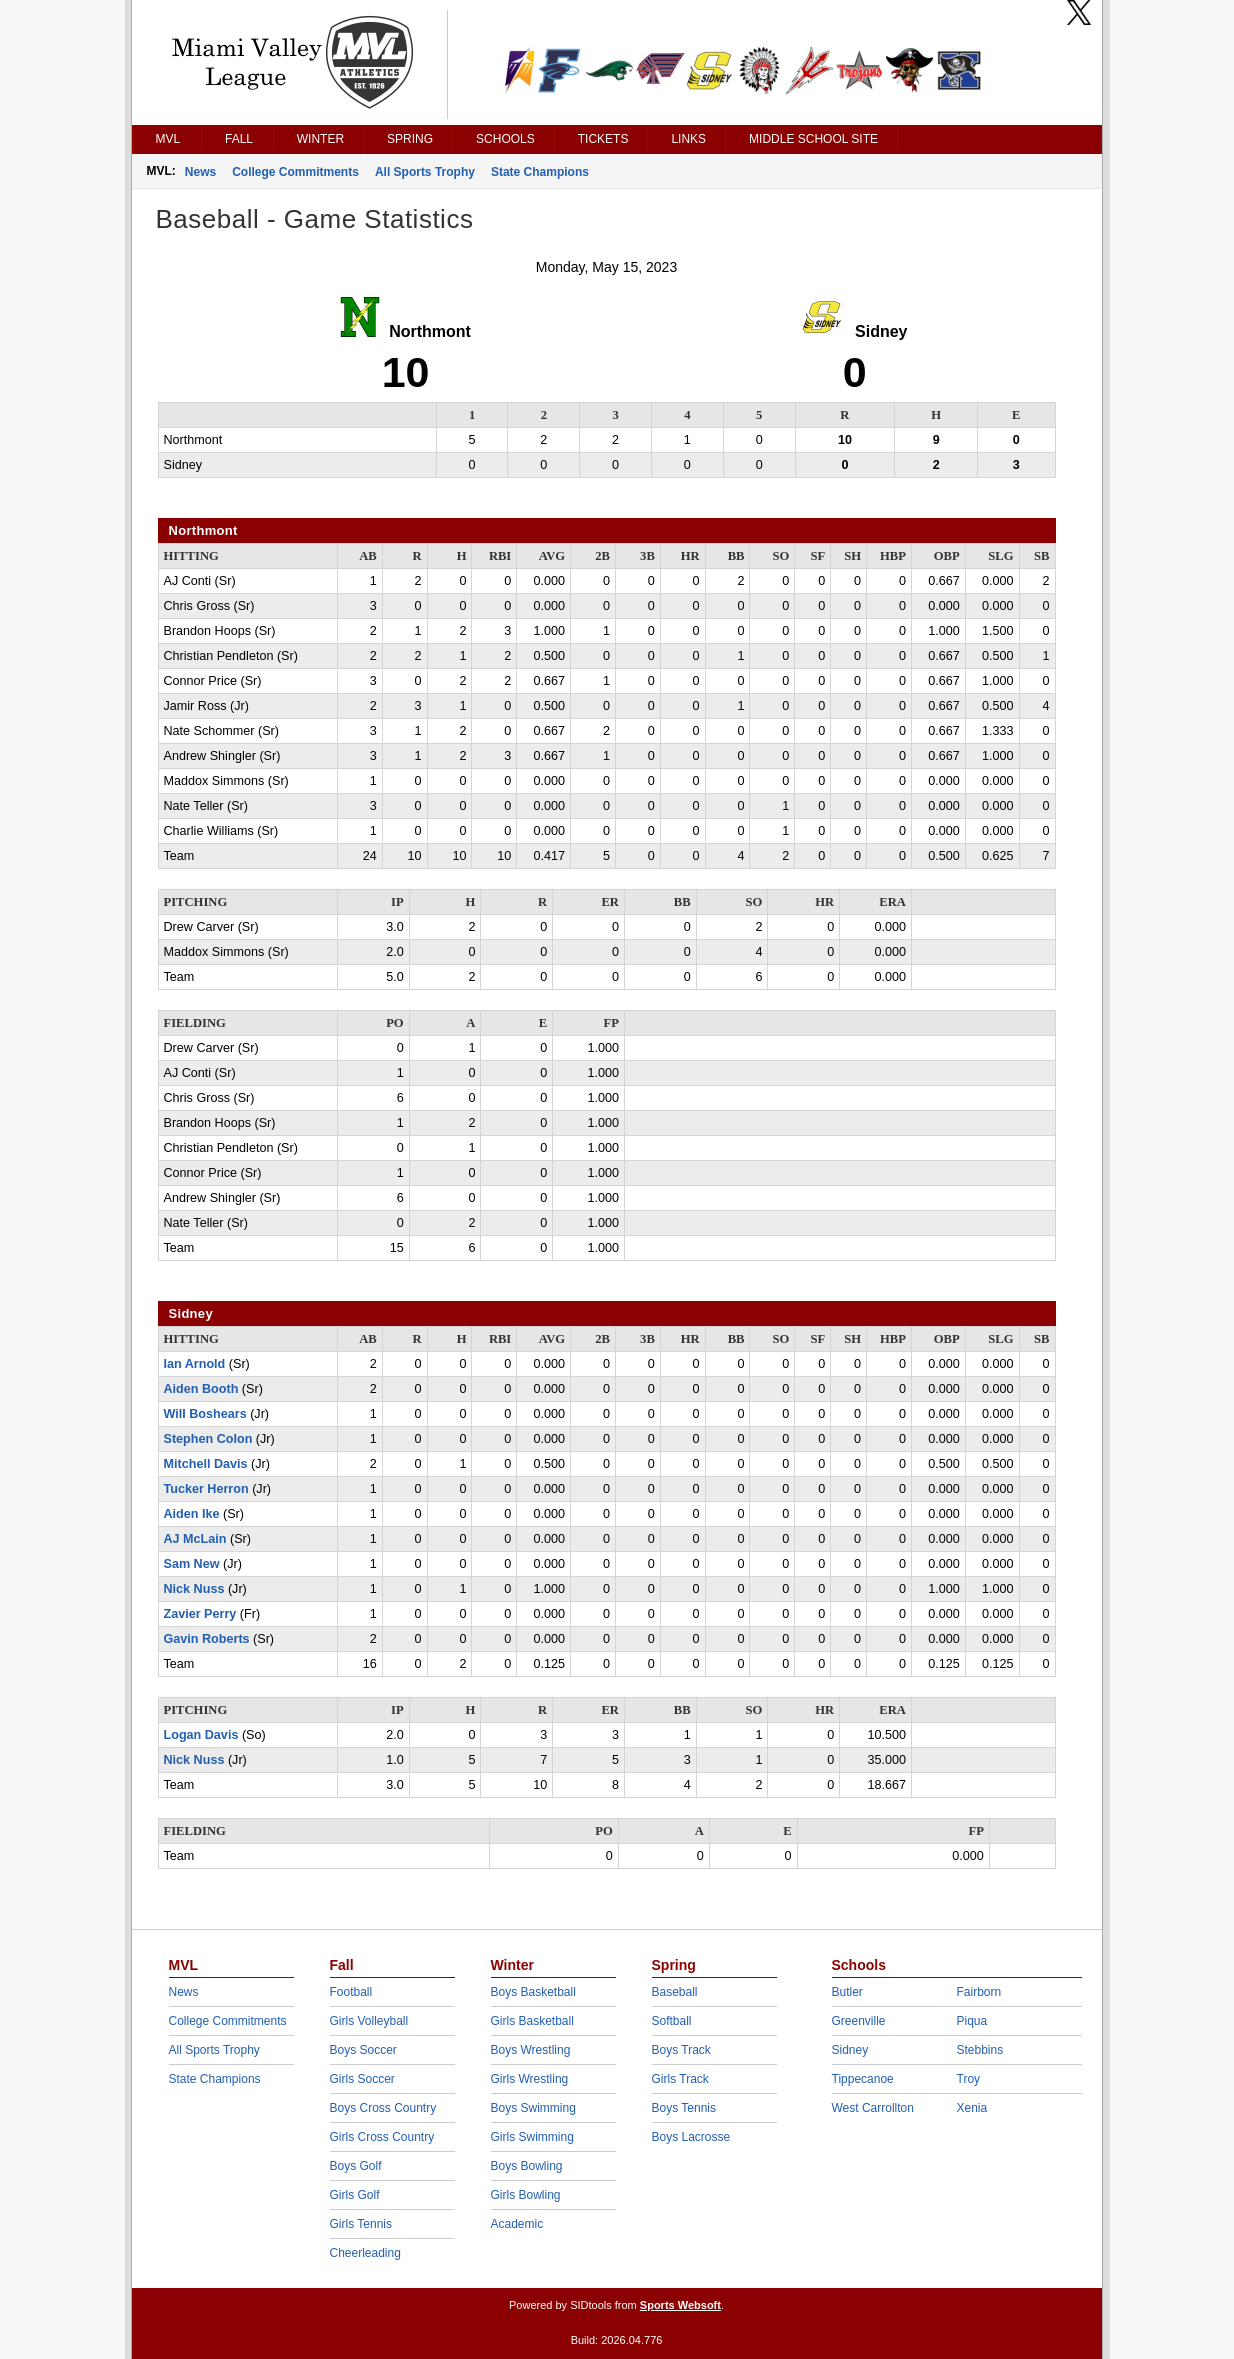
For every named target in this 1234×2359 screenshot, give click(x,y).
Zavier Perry (200, 1614)
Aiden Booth (201, 1389)
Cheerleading (365, 2253)
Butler (847, 1992)
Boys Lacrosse (691, 2137)
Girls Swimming (532, 2137)
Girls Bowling (526, 2195)
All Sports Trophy (425, 172)
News (200, 172)
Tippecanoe (863, 2079)
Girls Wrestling (530, 2079)
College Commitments (295, 172)
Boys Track (681, 2050)
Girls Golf (355, 2195)
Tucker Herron (206, 1489)
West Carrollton (873, 2108)
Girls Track (680, 2079)
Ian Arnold (195, 1364)
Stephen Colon (208, 1439)
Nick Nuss (194, 1589)
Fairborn (979, 1992)
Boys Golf (356, 2166)
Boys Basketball (533, 1992)
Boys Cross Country (383, 2108)
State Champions (540, 172)
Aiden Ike (192, 1514)
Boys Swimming (533, 2108)
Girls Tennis (361, 2224)
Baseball (675, 1992)
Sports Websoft (680, 2305)
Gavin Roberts (207, 1639)
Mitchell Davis (206, 1464)
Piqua (972, 2021)
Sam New (192, 1564)
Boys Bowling (527, 2166)
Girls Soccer (362, 2079)
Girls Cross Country (382, 2137)
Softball (672, 2021)
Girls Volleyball (369, 2021)
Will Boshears (205, 1414)
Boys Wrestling (531, 2050)
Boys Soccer (363, 2050)
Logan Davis (201, 1735)
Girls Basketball (532, 2021)
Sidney (850, 2050)
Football (351, 1992)
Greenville (859, 2021)
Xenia (972, 2108)
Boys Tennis (684, 2108)
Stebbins (980, 2050)
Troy (969, 2079)
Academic (517, 2224)
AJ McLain (195, 1539)
